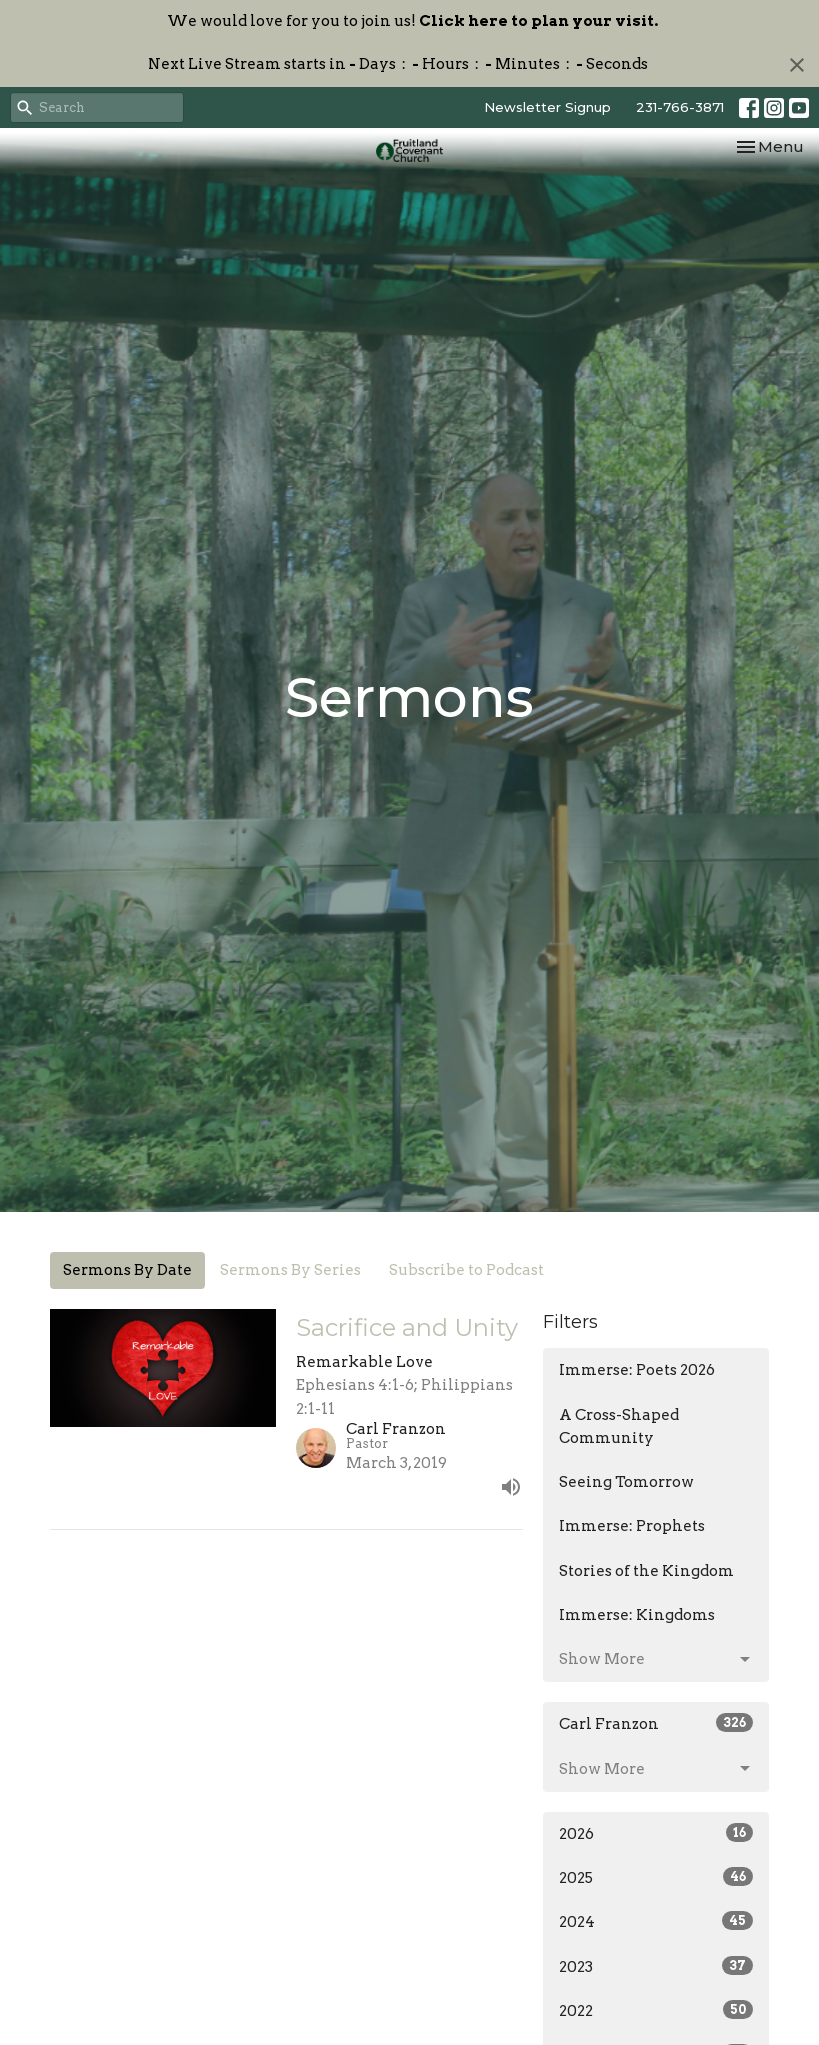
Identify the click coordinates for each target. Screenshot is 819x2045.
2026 (656, 1833)
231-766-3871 (680, 107)
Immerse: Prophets (632, 1526)
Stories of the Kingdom (646, 1571)
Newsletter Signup (547, 107)
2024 (656, 1921)
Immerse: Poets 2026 (637, 1370)
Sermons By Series (290, 1270)
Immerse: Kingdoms (637, 1615)
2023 (656, 1966)
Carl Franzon (656, 1723)
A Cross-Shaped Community (619, 1426)
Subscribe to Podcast (466, 1270)
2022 (656, 2010)
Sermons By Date (127, 1270)
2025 (656, 1877)
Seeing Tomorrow (626, 1482)
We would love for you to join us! (412, 21)
